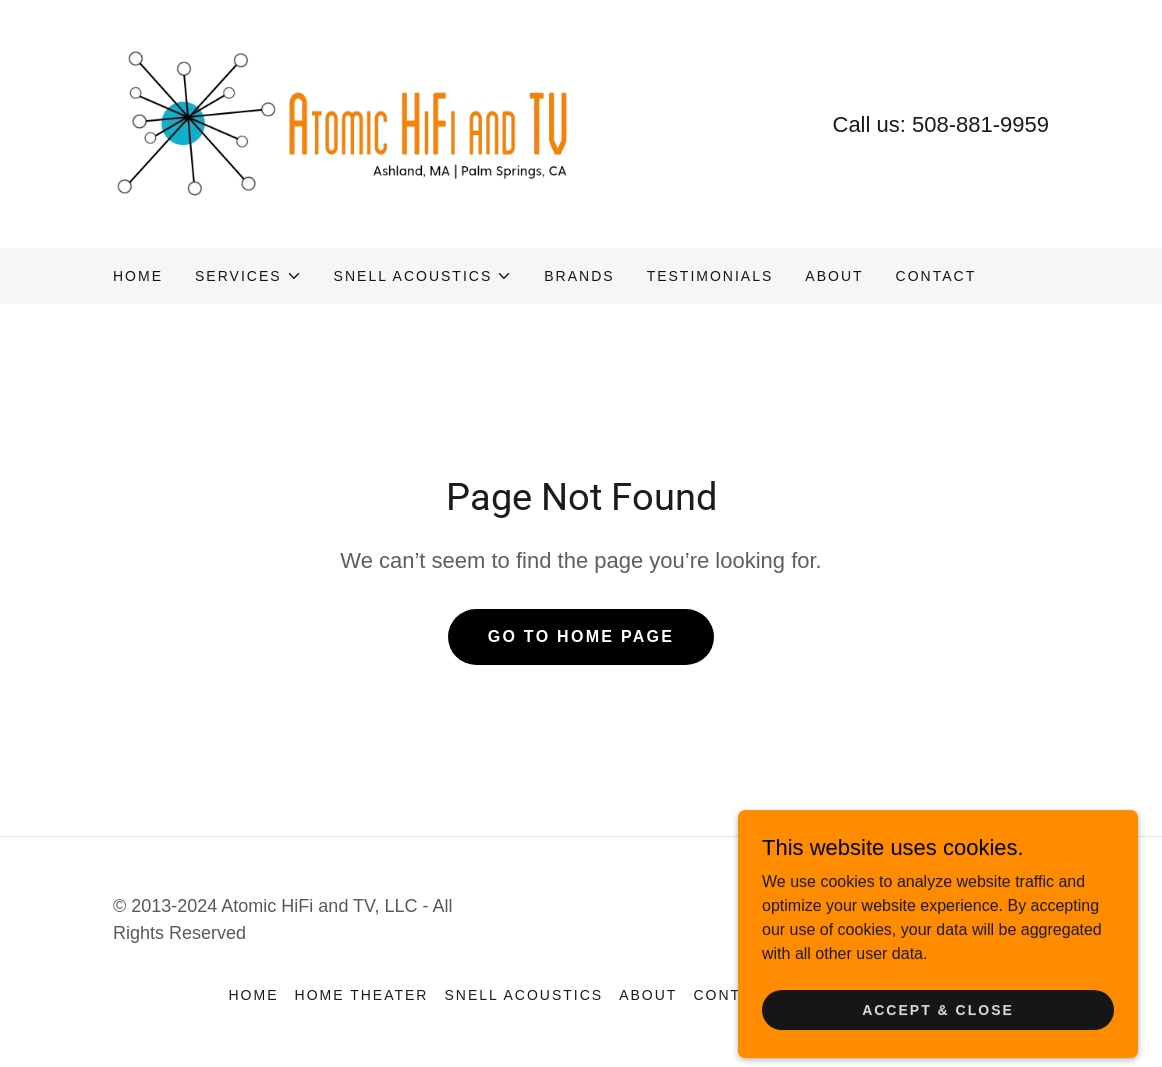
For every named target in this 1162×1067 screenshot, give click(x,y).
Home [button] (254, 995)
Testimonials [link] (710, 276)
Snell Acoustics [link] (523, 995)
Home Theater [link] (362, 995)
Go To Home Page (581, 636)
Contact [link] (936, 276)
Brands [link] (579, 276)
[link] (347, 122)
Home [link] (138, 276)
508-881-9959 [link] (980, 124)
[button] (248, 276)
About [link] (834, 276)
